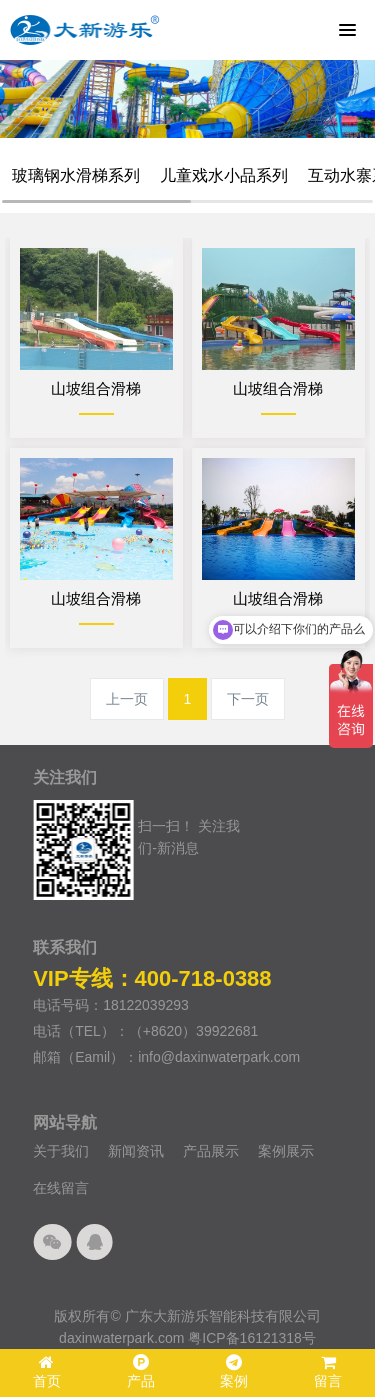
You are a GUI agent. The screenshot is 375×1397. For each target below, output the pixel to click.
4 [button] (213, 127)
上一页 (127, 699)
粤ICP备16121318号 (252, 1338)
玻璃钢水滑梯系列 (76, 175)
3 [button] (198, 127)
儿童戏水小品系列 (224, 175)
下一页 (248, 699)
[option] (187, 99)
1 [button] (168, 127)
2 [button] (183, 127)
